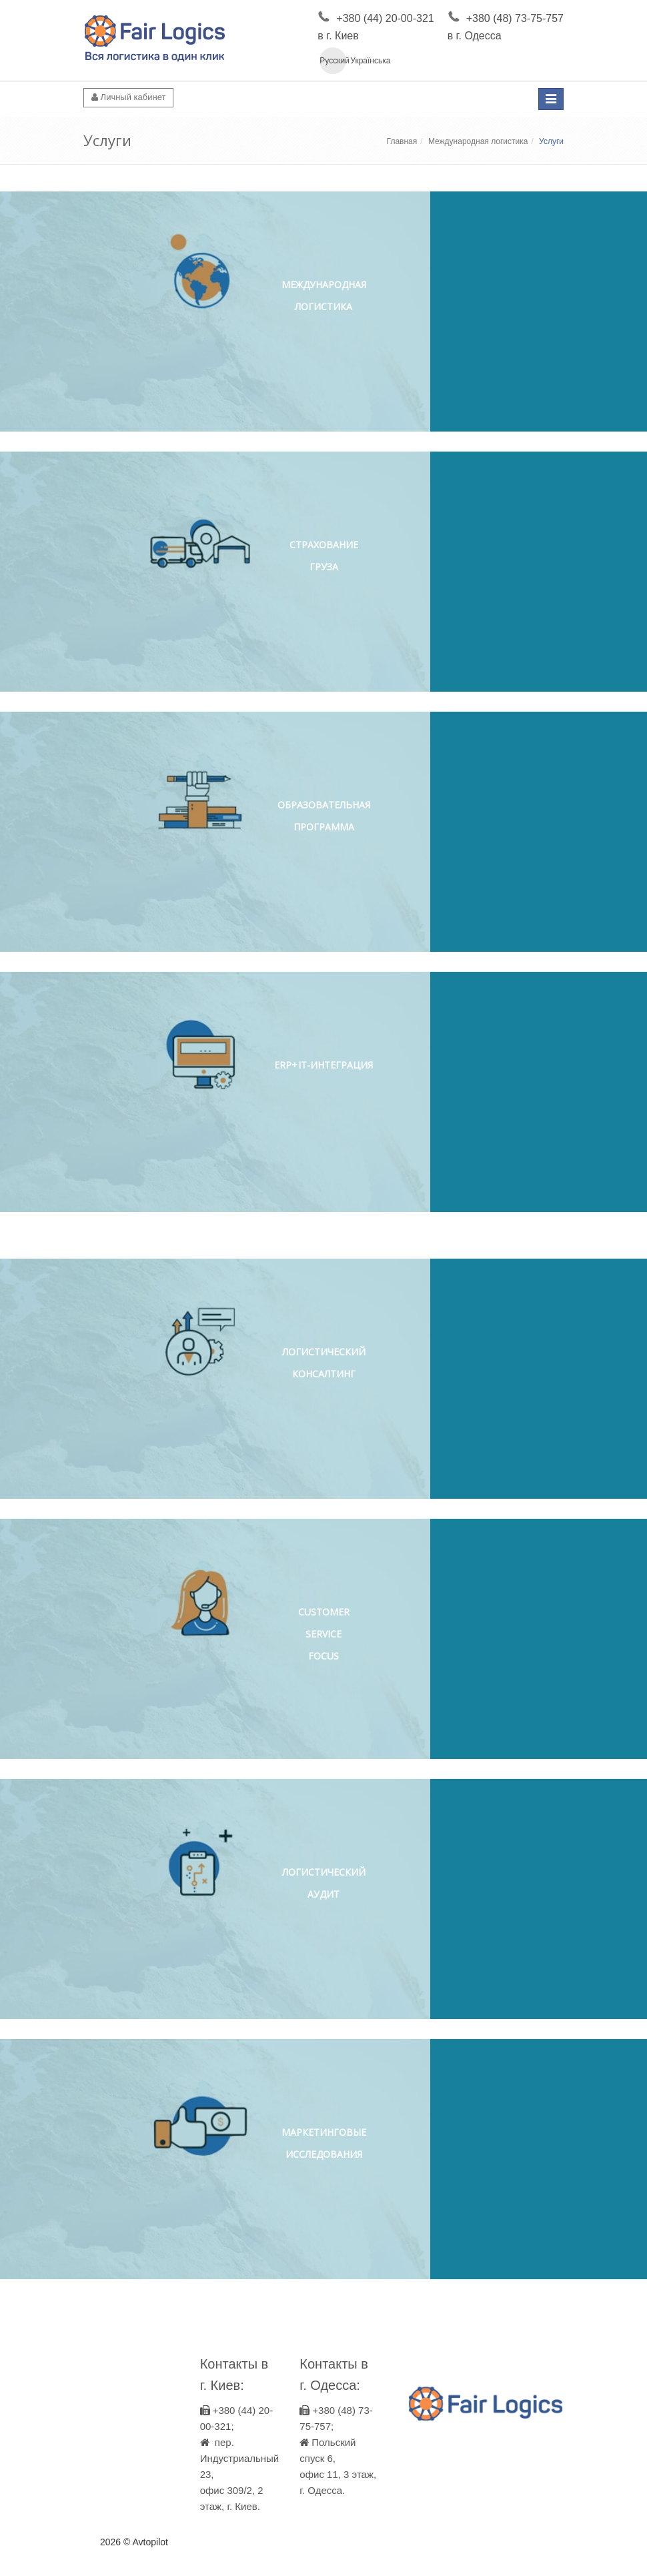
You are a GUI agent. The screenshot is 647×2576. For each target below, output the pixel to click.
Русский (332, 60)
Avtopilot (149, 2542)
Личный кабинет (128, 97)
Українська (363, 60)
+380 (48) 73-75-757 (515, 18)
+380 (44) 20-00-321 (385, 18)
